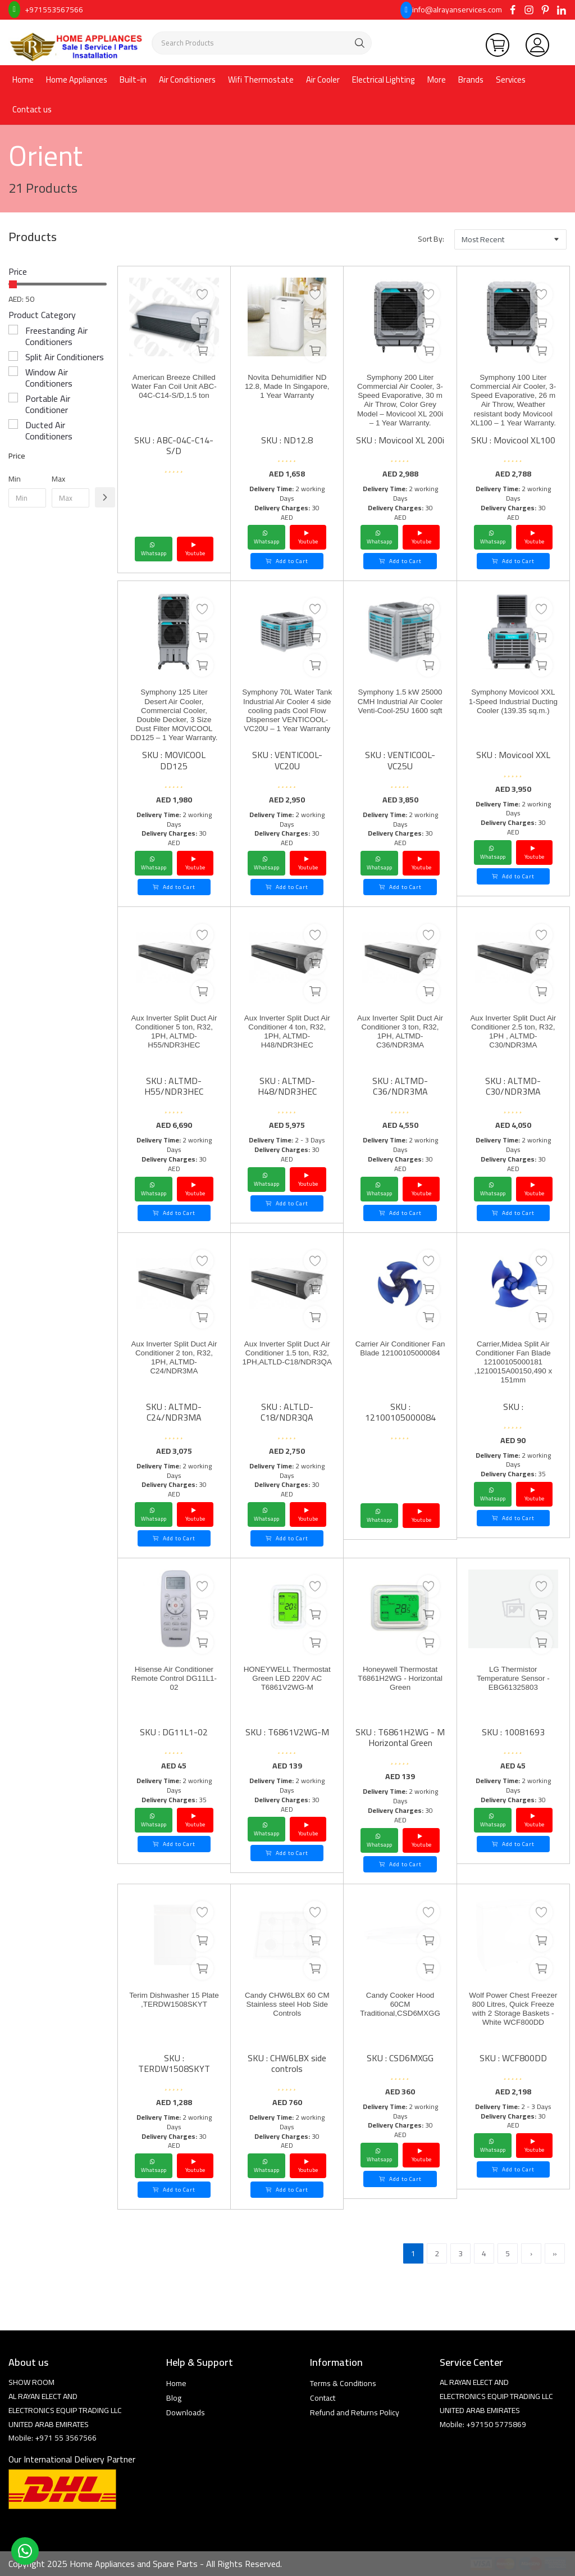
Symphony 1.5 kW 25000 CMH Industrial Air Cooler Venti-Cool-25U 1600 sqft (400, 710)
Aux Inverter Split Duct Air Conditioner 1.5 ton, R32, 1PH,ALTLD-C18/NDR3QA (287, 1362)
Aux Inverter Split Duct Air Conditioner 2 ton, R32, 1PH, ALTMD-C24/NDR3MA (173, 1362)
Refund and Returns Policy (354, 2412)
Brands (470, 79)
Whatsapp (153, 549)
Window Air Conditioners (48, 377)
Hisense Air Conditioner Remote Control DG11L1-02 (174, 1682)
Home (23, 79)
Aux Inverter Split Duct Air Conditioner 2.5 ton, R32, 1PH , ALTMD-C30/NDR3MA (513, 1036)
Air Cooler (323, 79)
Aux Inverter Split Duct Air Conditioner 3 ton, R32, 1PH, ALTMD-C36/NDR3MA (400, 1036)
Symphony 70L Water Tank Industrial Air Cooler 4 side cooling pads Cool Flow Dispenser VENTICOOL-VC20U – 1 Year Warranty (287, 726)
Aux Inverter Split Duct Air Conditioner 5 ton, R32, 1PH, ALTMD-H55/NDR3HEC (173, 1036)
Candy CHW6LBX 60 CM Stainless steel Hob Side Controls (287, 2008)
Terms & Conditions (343, 2383)
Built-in (133, 79)
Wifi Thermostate (261, 79)
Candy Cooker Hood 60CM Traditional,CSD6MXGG (400, 2008)
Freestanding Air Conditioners (56, 336)
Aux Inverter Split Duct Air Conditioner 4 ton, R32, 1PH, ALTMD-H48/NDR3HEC (287, 1036)
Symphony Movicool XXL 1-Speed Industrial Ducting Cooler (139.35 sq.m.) (512, 710)
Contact (322, 2398)
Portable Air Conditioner (47, 404)
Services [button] (511, 79)
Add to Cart (287, 561)
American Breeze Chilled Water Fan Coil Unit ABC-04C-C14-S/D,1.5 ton (173, 395)
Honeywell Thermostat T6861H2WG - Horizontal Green (400, 1682)
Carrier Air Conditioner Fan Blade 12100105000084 (399, 1356)
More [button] (436, 79)
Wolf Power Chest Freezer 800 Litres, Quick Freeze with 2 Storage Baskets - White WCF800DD (513, 2019)
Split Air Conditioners (64, 356)
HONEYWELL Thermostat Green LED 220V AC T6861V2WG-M (286, 1687)
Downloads (185, 2412)
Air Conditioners (187, 79)
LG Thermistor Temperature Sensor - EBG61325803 (512, 1682)
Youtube (195, 549)
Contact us (32, 109)
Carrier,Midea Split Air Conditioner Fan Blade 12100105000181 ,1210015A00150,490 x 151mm (513, 1367)
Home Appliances (76, 79)
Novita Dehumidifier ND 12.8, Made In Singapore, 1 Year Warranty (287, 395)
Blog (173, 2398)
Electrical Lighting (383, 79)
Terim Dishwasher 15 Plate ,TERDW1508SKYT (174, 2008)
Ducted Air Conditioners (48, 430)
